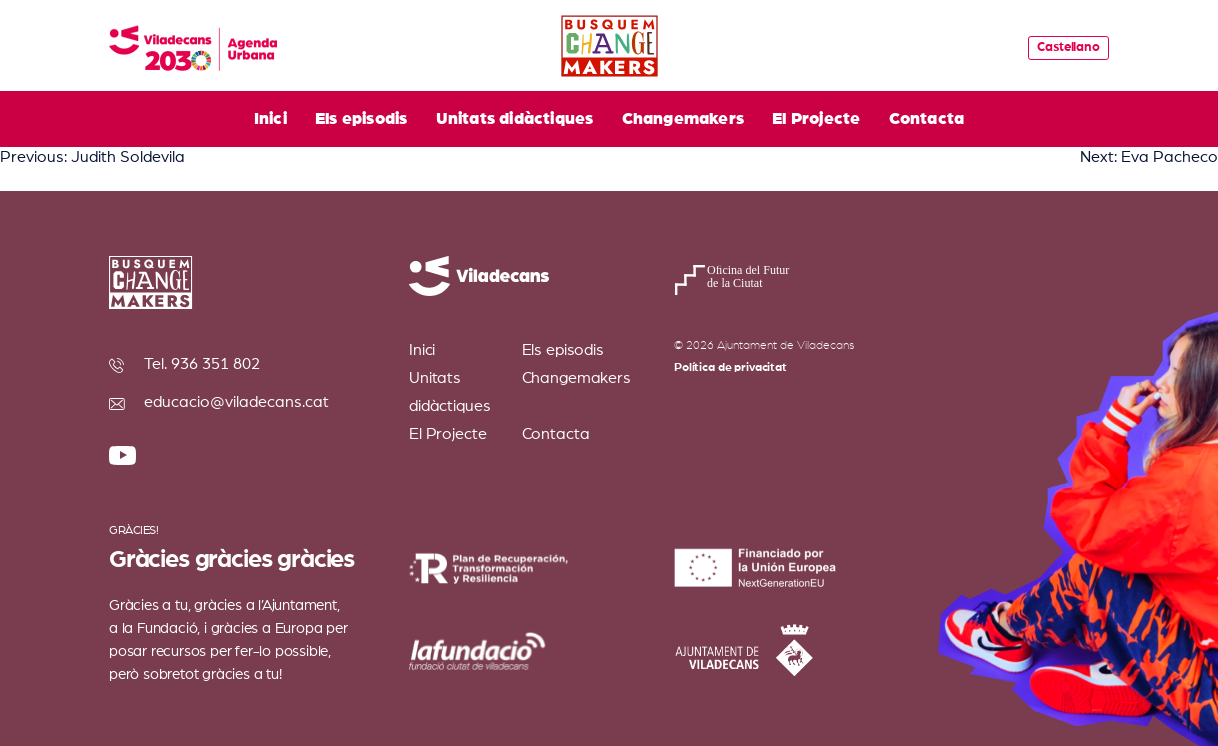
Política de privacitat (730, 367)
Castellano (1068, 47)
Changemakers (683, 118)
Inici (270, 118)
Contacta (927, 118)
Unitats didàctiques (515, 118)
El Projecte (816, 118)
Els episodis (361, 118)
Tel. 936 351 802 (202, 364)
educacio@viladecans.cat (236, 402)
